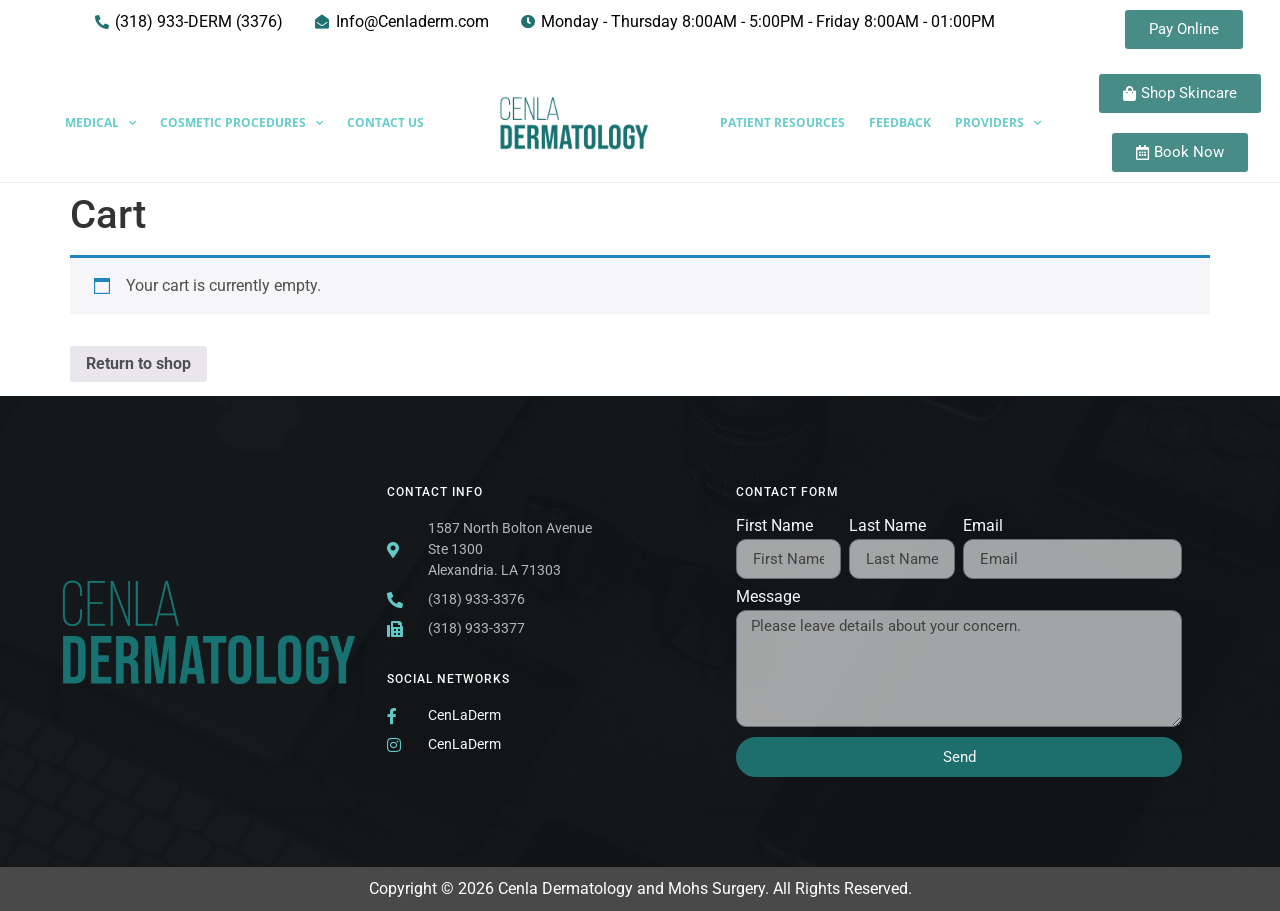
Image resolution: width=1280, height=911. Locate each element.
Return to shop (138, 363)
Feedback (900, 122)
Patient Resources (782, 122)
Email (983, 526)
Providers (998, 123)
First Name (774, 526)
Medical (100, 123)
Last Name (887, 526)
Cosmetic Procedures (241, 123)
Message (768, 597)
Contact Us (385, 122)
